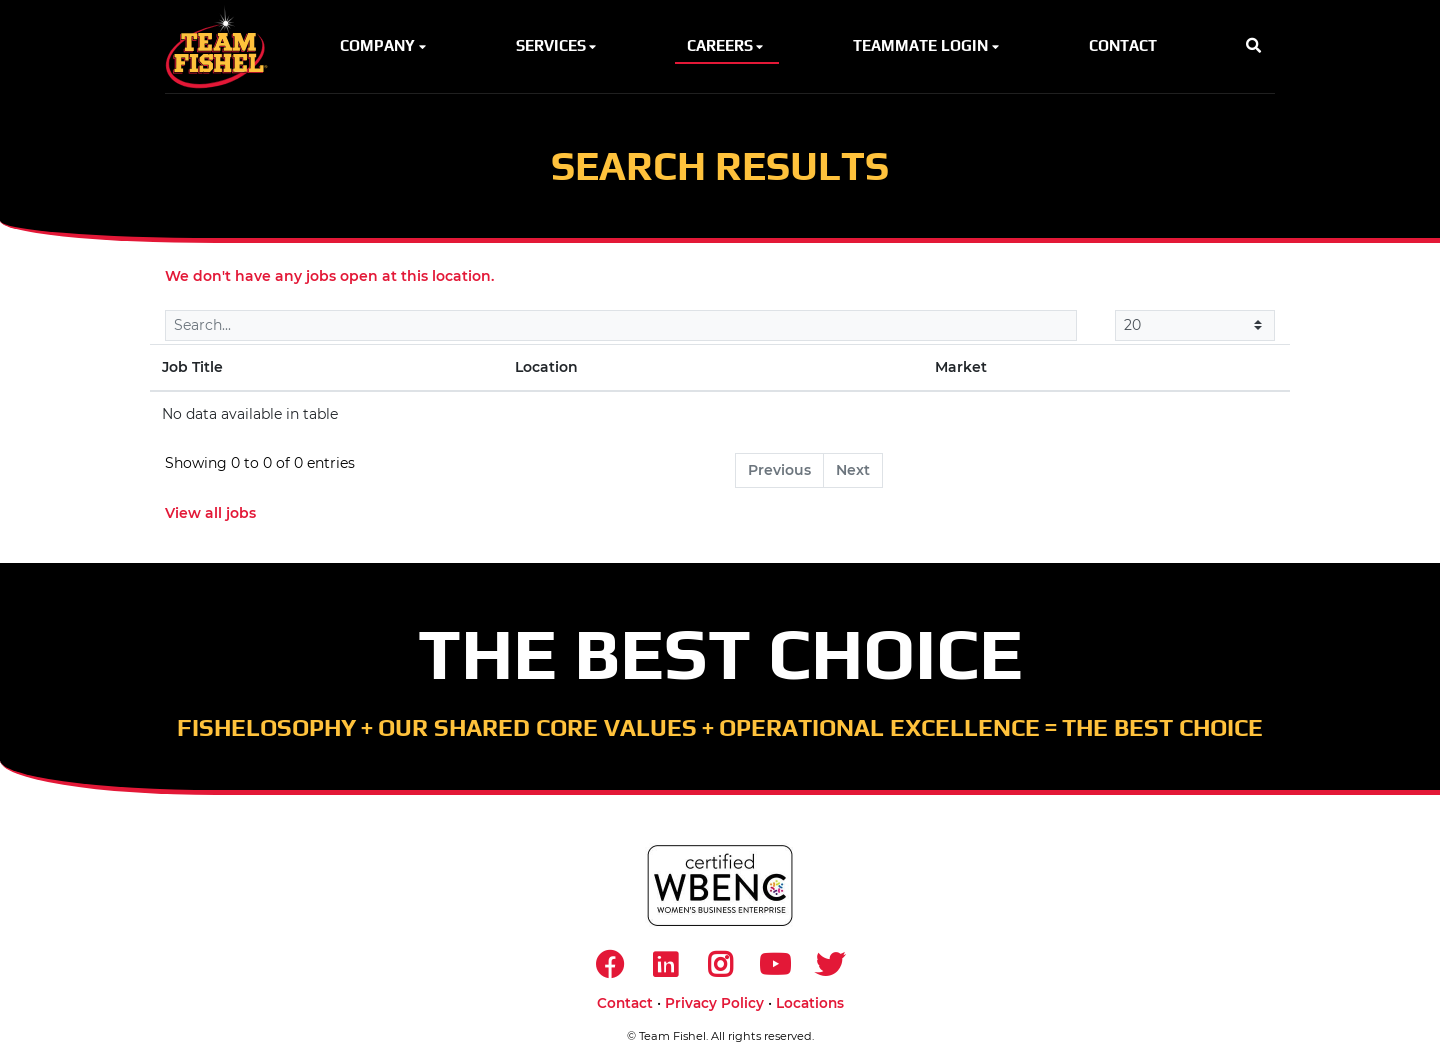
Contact (625, 1003)
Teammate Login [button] (927, 45)
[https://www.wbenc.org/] (720, 885)
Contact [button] (1123, 45)
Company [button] (384, 45)
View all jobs (210, 513)
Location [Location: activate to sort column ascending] (546, 367)
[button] (1253, 46)
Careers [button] (727, 45)
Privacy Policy (714, 1003)
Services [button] (558, 45)
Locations (810, 1003)
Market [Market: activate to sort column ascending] (961, 367)
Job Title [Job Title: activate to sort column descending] (192, 367)
